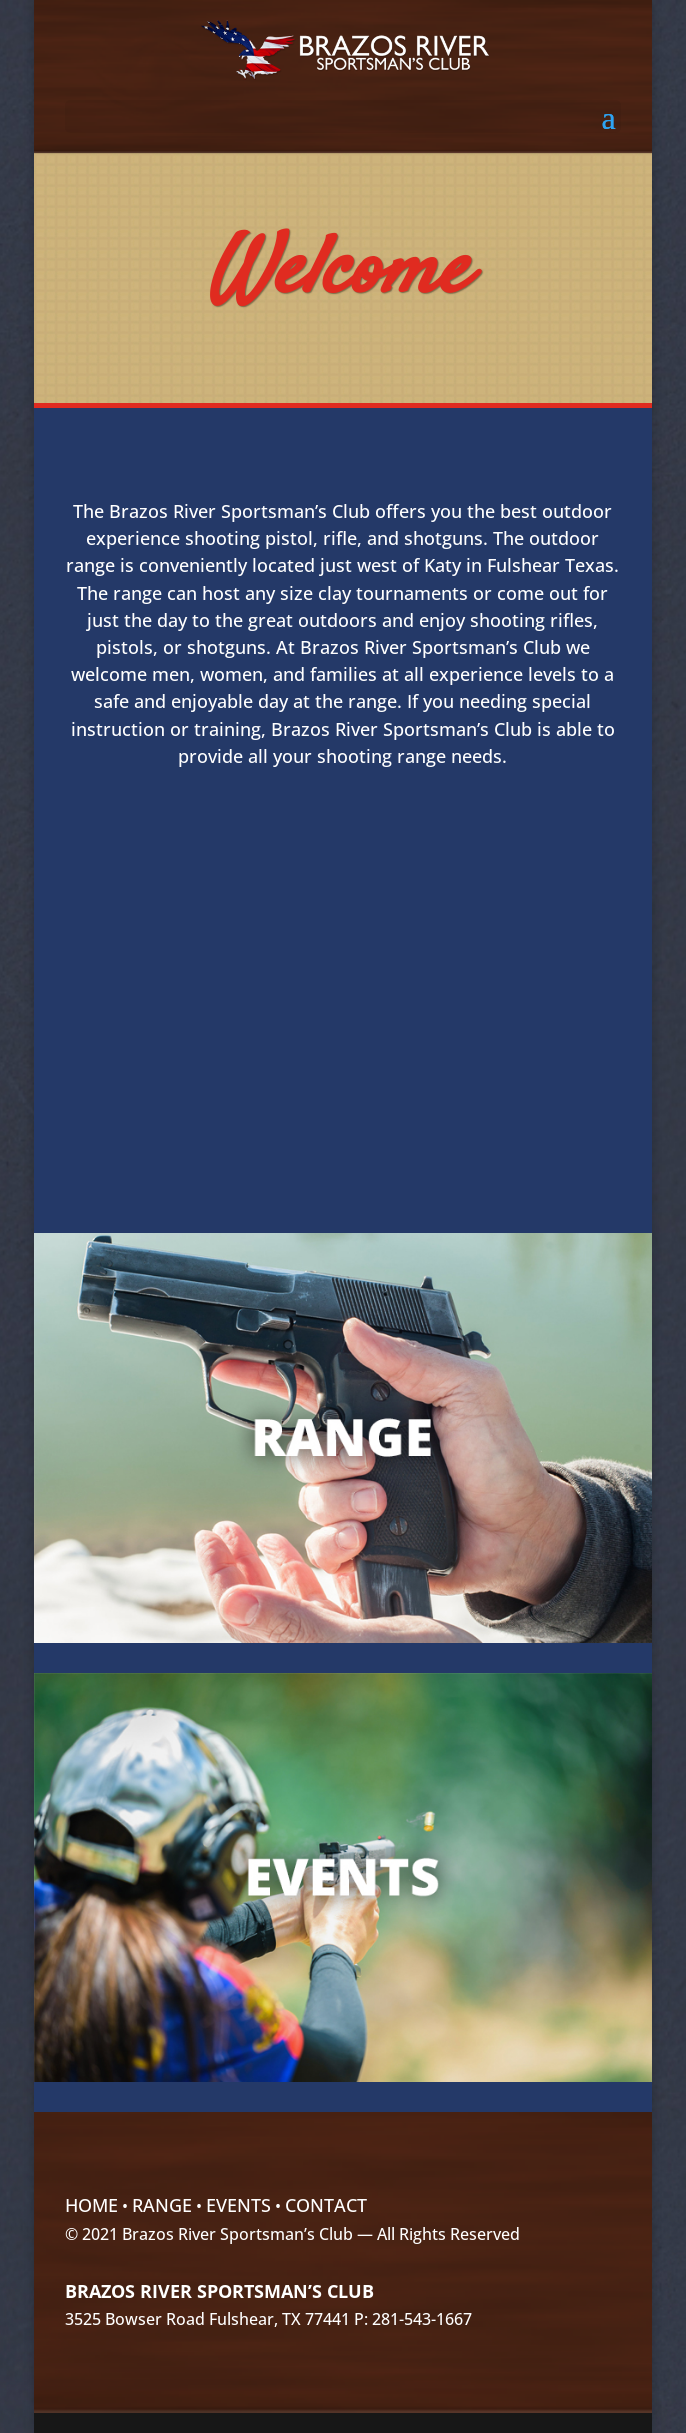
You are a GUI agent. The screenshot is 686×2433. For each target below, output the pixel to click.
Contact (326, 2205)
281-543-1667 (422, 2319)
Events (238, 2205)
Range (162, 2205)
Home (91, 2205)
